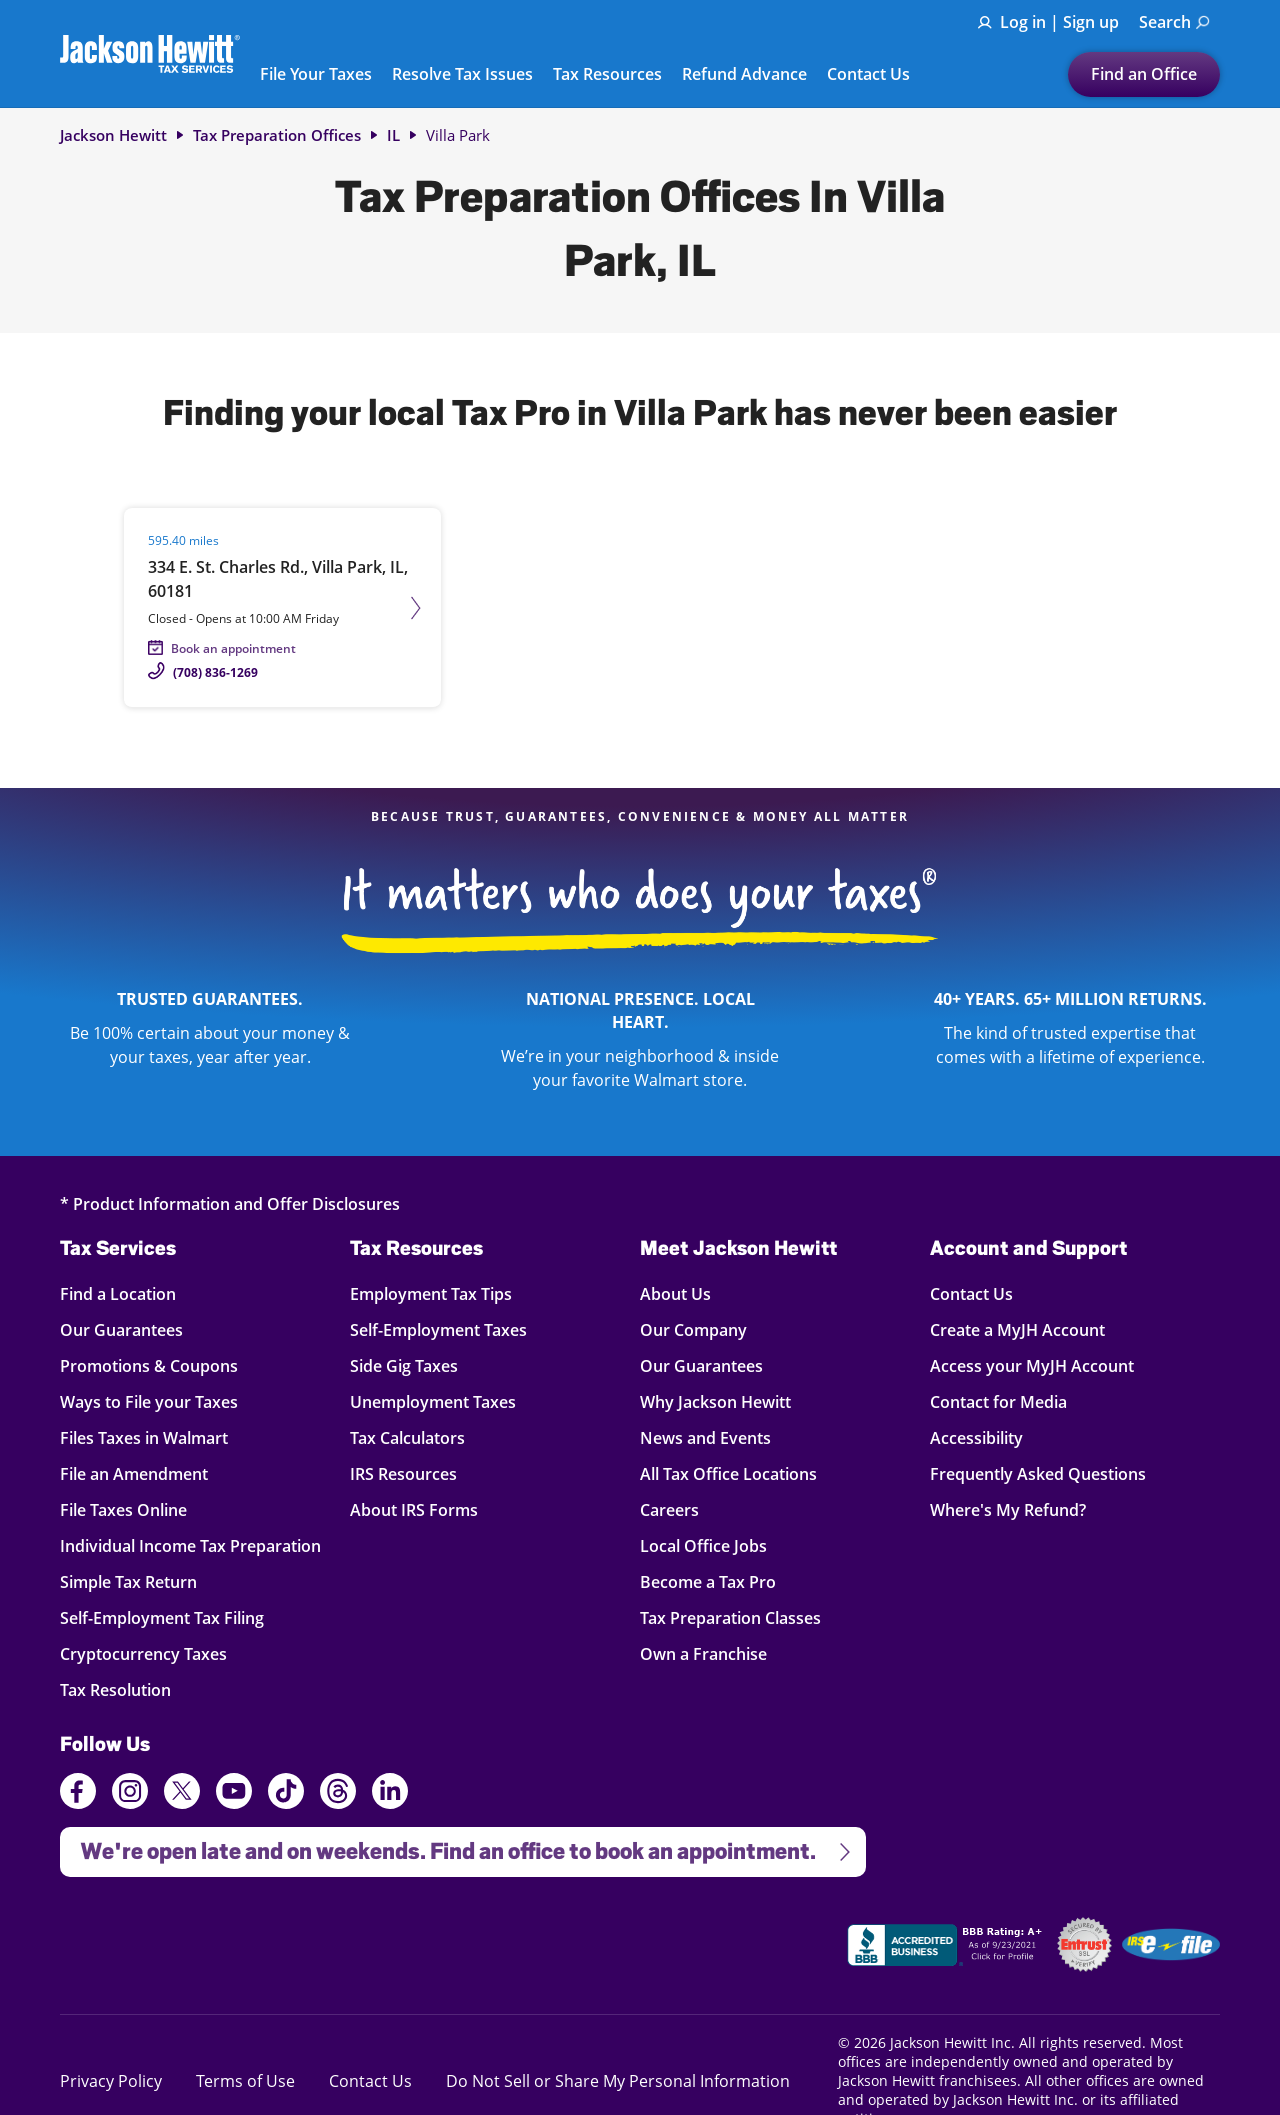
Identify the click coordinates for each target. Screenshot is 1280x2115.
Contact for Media (998, 1401)
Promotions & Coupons (149, 1365)
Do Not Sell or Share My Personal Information (618, 2081)
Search (1174, 22)
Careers (669, 1509)
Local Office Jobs (703, 1545)
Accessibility (976, 1437)
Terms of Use (245, 2080)
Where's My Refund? (1008, 1509)
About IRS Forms (414, 1509)
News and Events (705, 1437)
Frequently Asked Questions (1038, 1473)
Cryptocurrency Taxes (143, 1653)
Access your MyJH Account (1032, 1365)
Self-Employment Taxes (438, 1329)
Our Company (693, 1329)
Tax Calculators (407, 1437)
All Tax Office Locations (728, 1473)
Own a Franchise (703, 1653)
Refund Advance (744, 75)
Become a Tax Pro (708, 1581)
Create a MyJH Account (1017, 1329)
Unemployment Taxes (433, 1401)
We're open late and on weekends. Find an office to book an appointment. (457, 1845)
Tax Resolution (118, 1689)
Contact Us (868, 75)
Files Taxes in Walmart (144, 1437)
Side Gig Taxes (404, 1365)
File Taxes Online (123, 1509)
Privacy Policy (111, 2080)
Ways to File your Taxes (149, 1401)
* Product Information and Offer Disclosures (230, 1203)
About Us (675, 1293)
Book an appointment (233, 648)
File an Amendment (134, 1473)
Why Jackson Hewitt (715, 1401)
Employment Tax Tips (431, 1293)
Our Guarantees (121, 1329)
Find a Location (118, 1293)
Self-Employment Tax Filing (162, 1617)
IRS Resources (403, 1473)
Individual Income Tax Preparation (190, 1545)
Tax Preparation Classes (730, 1617)
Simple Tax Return (128, 1581)
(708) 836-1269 (215, 672)
